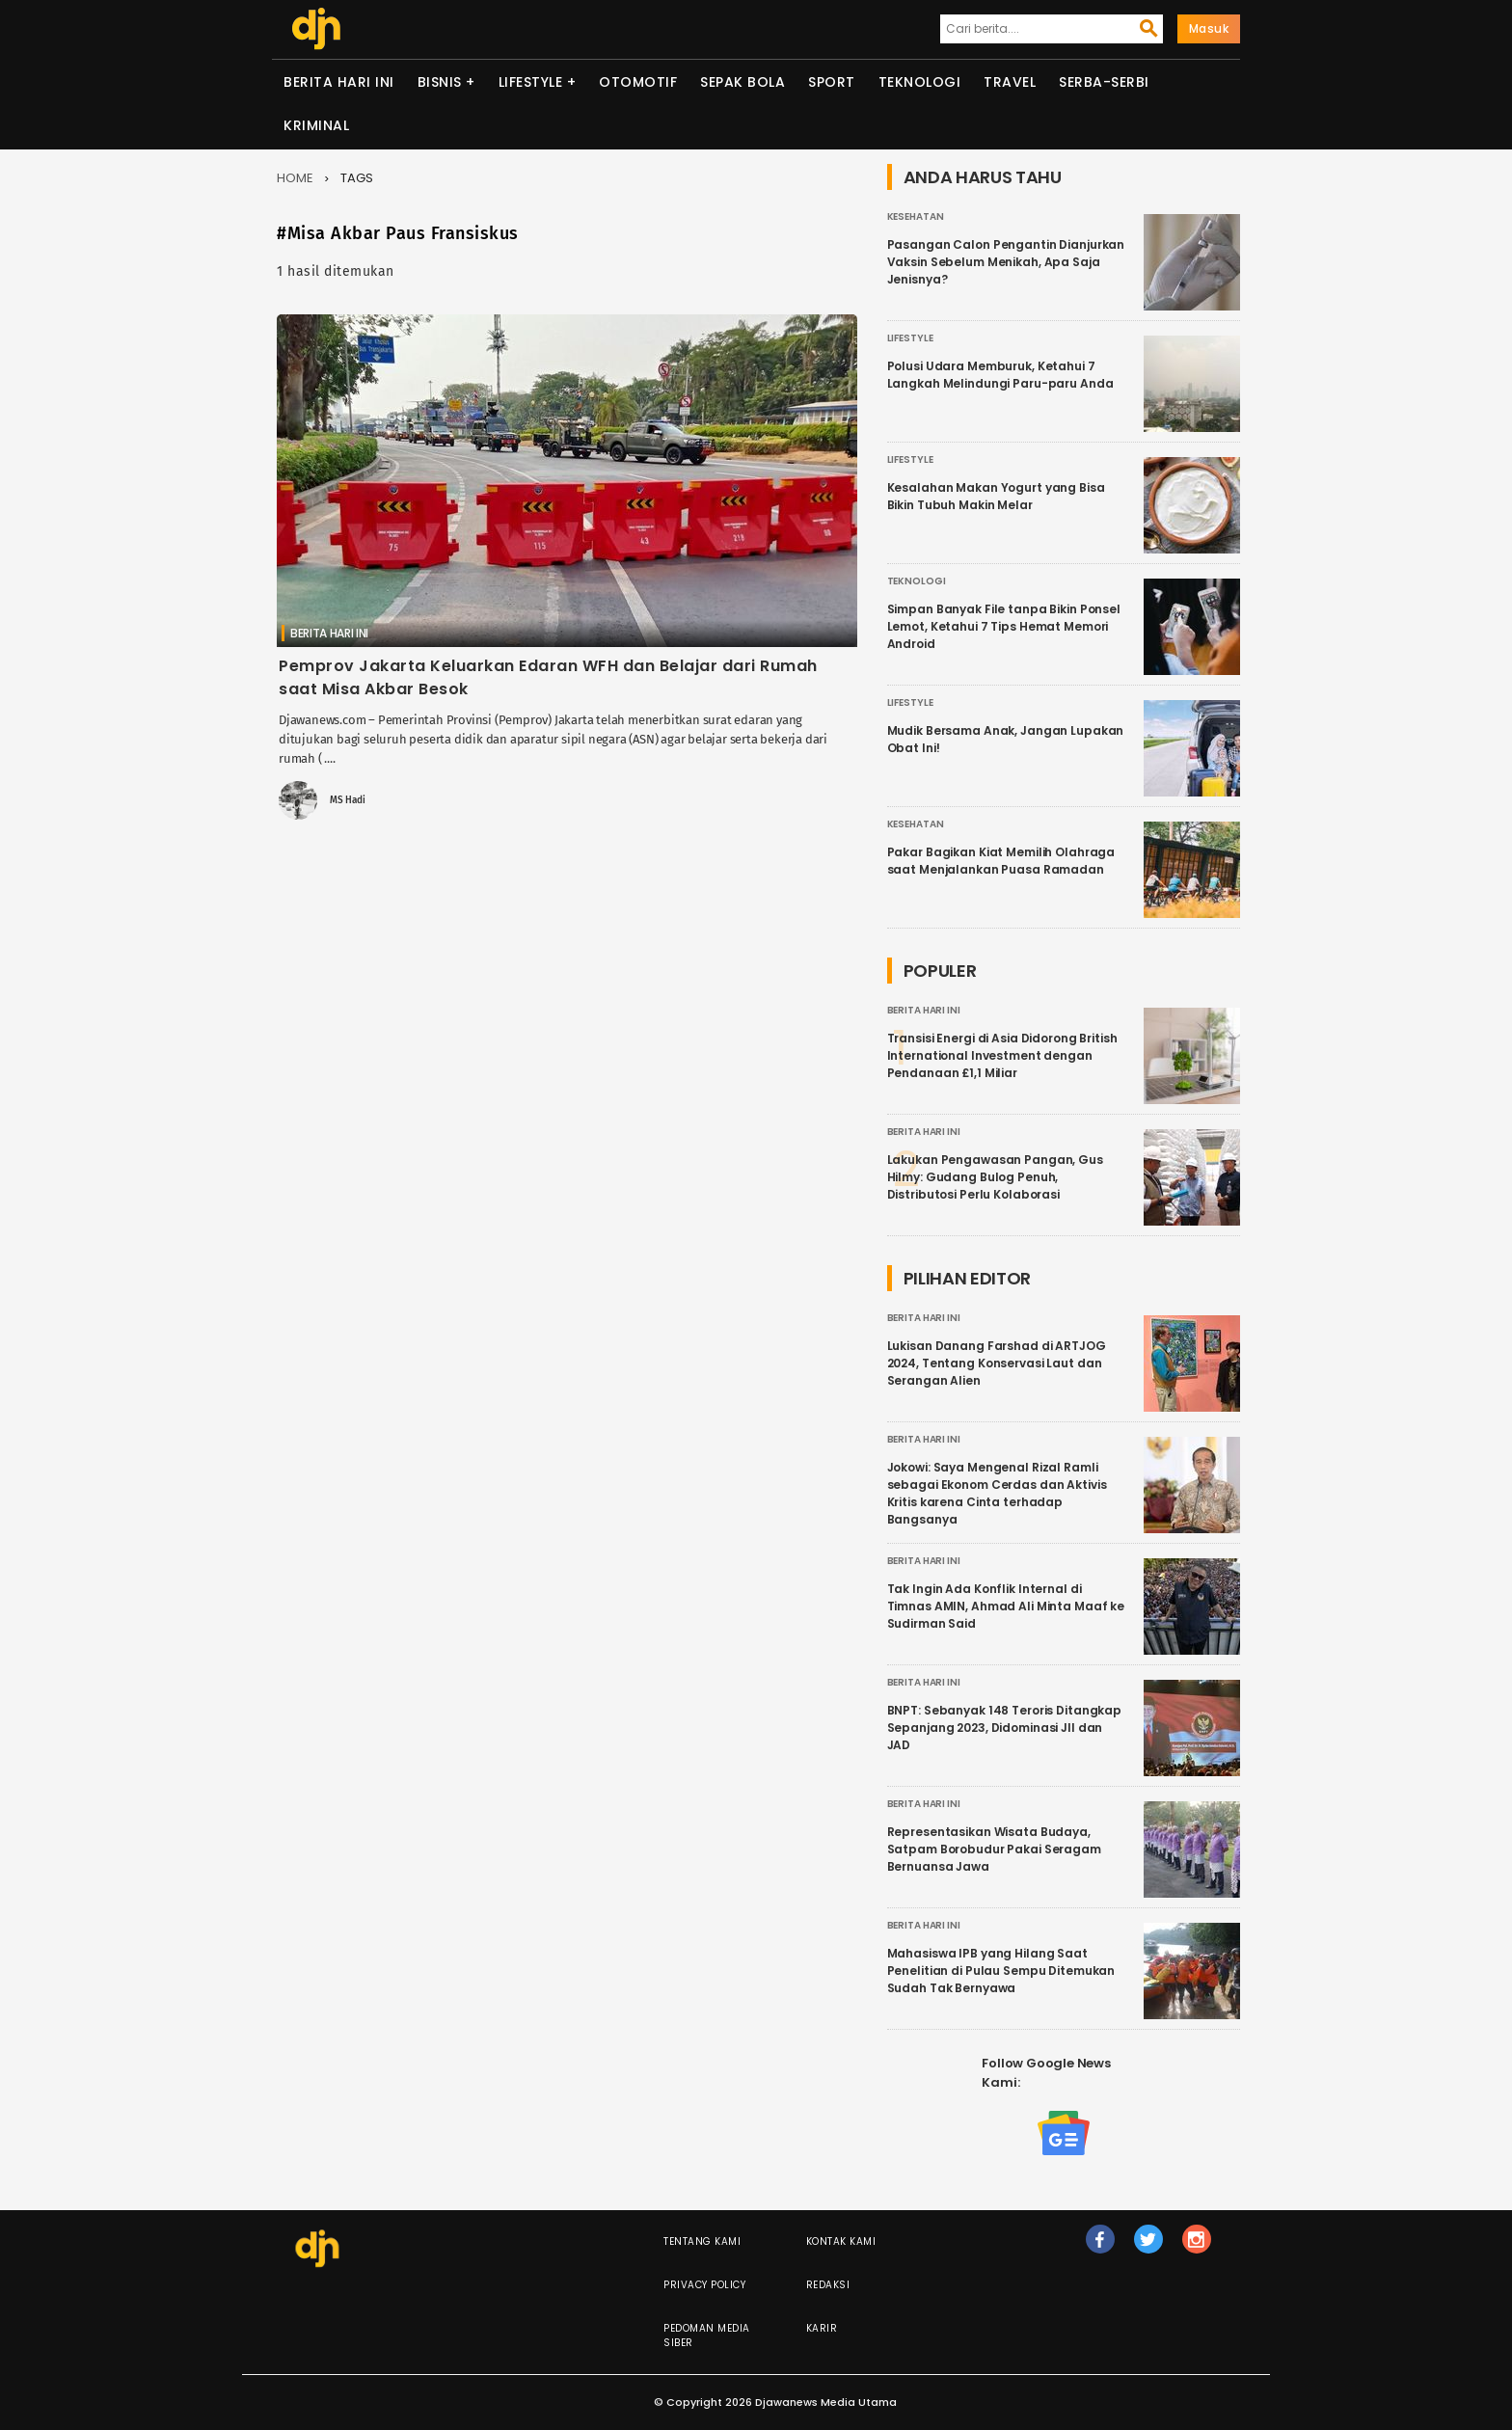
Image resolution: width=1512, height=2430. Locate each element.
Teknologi (919, 82)
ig (1196, 2247)
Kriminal (316, 125)
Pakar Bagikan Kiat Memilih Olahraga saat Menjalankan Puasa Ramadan (1001, 861)
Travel (1010, 82)
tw (1148, 2247)
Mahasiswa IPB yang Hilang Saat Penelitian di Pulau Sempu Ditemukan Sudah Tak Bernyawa (1001, 1970)
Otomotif (638, 82)
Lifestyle (531, 82)
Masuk (1209, 28)
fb (1099, 2247)
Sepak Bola (742, 82)
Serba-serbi (1104, 82)
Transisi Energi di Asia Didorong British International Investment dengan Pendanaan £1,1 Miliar (1002, 1055)
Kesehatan (915, 216)
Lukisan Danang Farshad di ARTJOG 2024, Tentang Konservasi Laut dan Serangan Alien (996, 1363)
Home (295, 178)
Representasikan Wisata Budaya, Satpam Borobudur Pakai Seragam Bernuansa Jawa (994, 1849)
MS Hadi (347, 800)
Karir (822, 2328)
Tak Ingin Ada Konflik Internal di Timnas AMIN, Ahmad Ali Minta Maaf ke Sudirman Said (1006, 1606)
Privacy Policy (704, 2285)
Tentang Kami (702, 2241)
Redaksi (828, 2285)
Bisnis (440, 82)
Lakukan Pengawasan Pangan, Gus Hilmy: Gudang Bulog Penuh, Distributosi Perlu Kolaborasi (995, 1176)
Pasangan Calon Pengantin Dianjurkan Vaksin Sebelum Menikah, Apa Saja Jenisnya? (1006, 261)
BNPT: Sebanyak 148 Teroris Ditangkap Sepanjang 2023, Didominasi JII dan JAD (1004, 1727)
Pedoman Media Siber (706, 2335)
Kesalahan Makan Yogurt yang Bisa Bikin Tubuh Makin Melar (996, 496)
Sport (831, 82)
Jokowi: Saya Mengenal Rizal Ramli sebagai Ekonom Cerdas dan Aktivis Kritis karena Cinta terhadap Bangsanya (997, 1493)
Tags (356, 178)
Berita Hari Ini (339, 82)
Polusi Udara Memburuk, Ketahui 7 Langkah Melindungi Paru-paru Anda (1000, 375)
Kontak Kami (841, 2241)
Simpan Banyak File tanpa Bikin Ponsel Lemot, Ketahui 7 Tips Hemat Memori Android (1003, 626)
